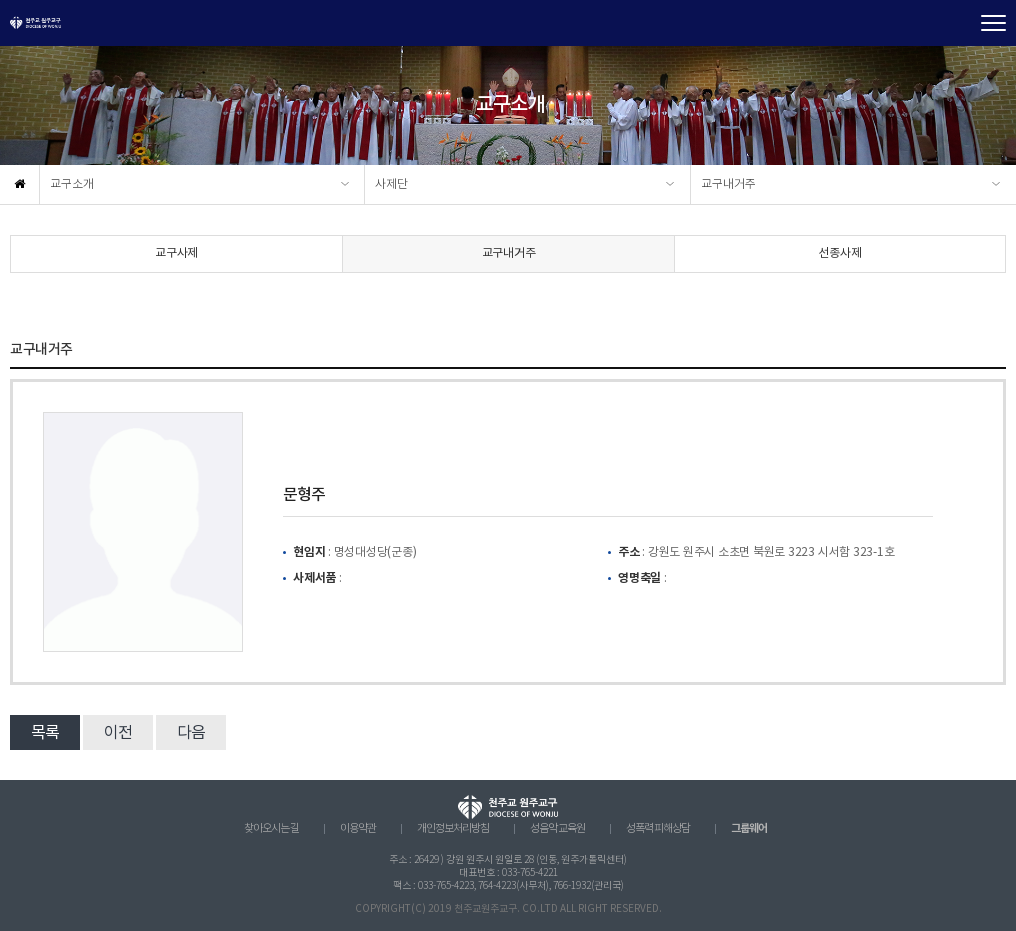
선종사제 (839, 253)
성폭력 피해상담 (658, 829)
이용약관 (358, 829)
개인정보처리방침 (453, 829)
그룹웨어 (749, 828)
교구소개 (72, 184)
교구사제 (176, 253)
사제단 (391, 184)
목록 (45, 733)
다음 (191, 733)
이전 (118, 733)
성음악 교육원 (557, 829)
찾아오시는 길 (271, 829)
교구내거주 (728, 184)
